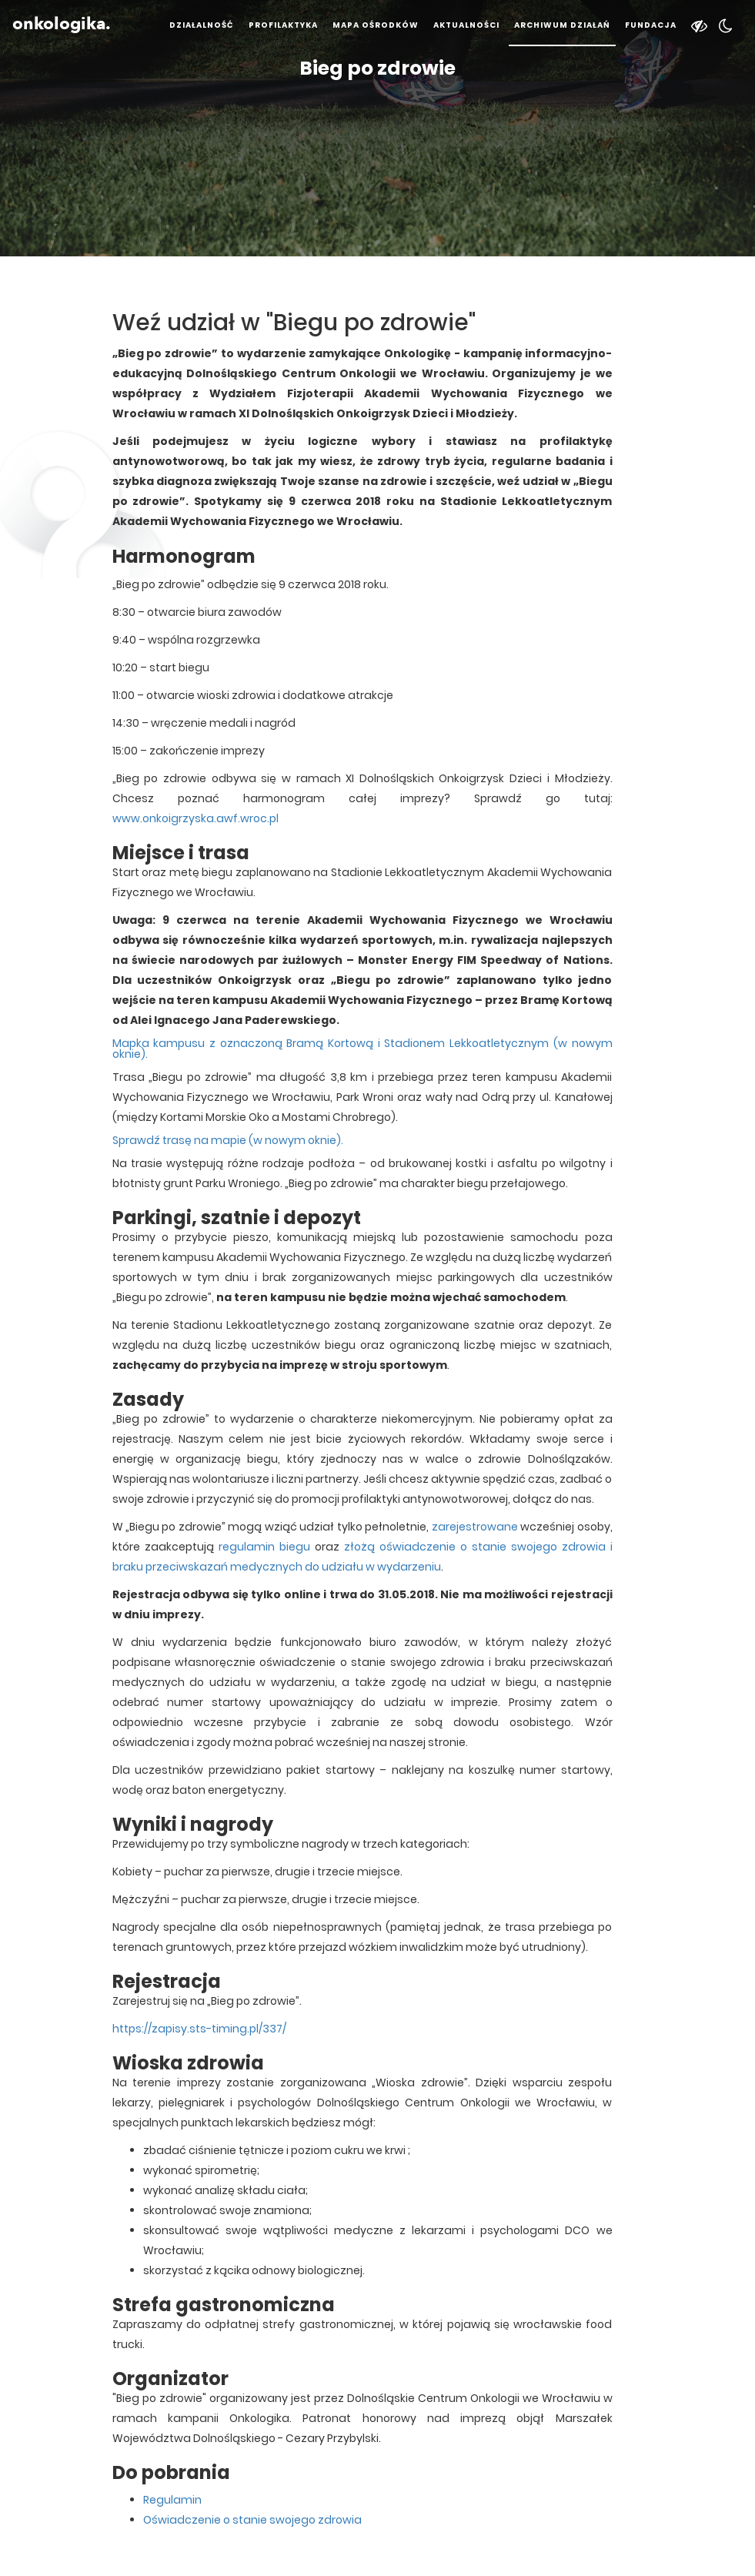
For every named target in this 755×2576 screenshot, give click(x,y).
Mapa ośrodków (375, 25)
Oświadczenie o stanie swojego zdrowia (252, 2519)
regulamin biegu (264, 1546)
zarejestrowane (475, 1526)
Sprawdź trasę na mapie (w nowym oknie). (227, 1140)
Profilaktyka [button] (283, 25)
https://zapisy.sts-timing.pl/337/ (199, 2028)
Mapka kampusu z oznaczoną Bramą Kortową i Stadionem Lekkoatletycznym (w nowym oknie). (362, 1048)
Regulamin (172, 2499)
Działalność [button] (201, 25)
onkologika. (61, 23)
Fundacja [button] (650, 25)
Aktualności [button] (466, 25)
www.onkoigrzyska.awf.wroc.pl (195, 818)
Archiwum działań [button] (562, 25)
